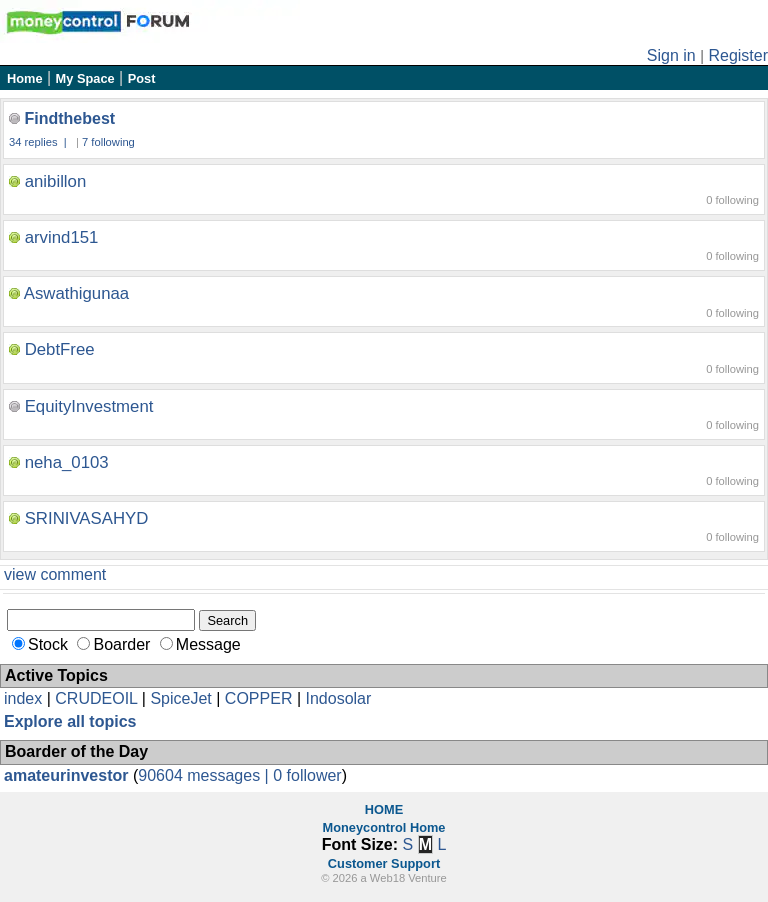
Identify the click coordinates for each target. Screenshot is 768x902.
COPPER (259, 698)
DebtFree (60, 349)
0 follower (307, 775)
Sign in (671, 55)
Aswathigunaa (76, 293)
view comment (55, 574)
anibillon (56, 181)
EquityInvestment (89, 406)
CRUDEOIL (96, 698)
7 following (108, 142)
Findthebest (69, 118)
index (23, 698)
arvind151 (62, 237)
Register (738, 55)
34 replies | (39, 142)
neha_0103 (67, 462)
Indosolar (338, 698)
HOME (384, 809)
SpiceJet (180, 698)
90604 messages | (205, 775)
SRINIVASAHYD (87, 518)
